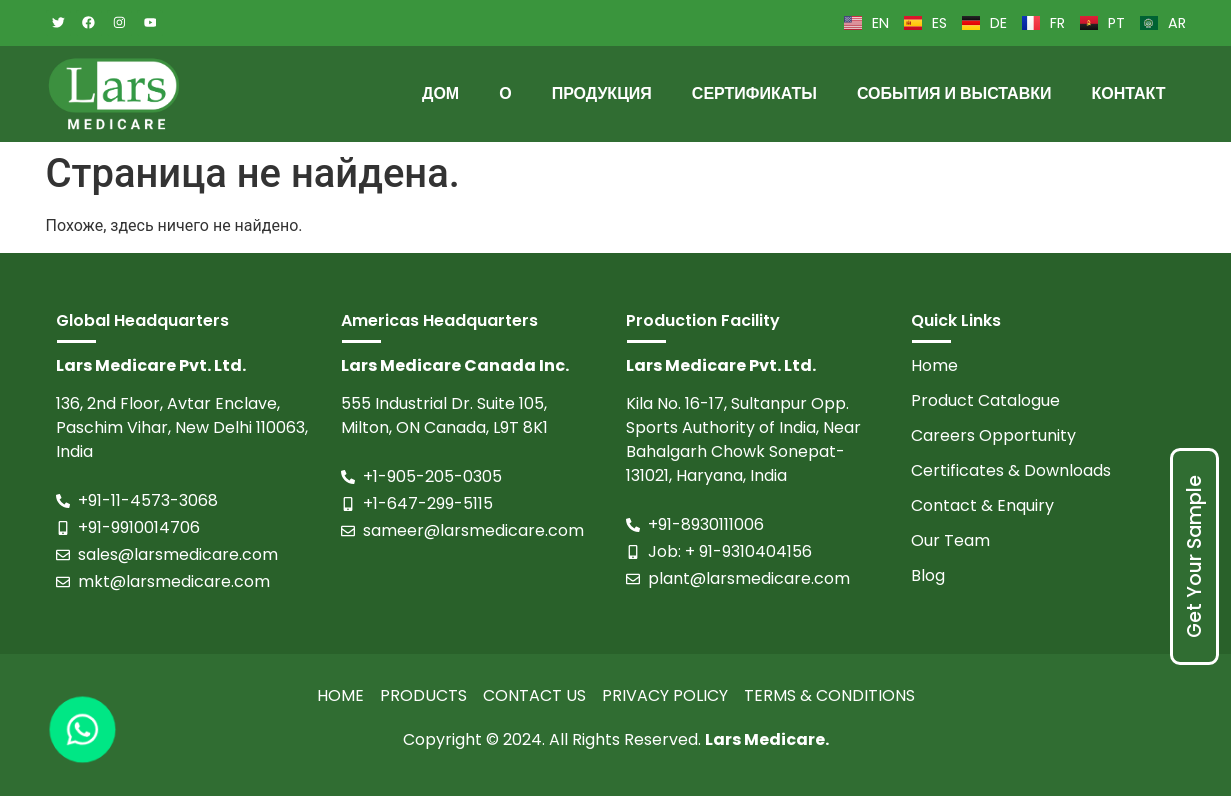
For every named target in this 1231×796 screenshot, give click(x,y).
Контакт (1128, 93)
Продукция (602, 93)
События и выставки (954, 93)
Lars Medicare (765, 739)
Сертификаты (754, 93)
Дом (440, 93)
